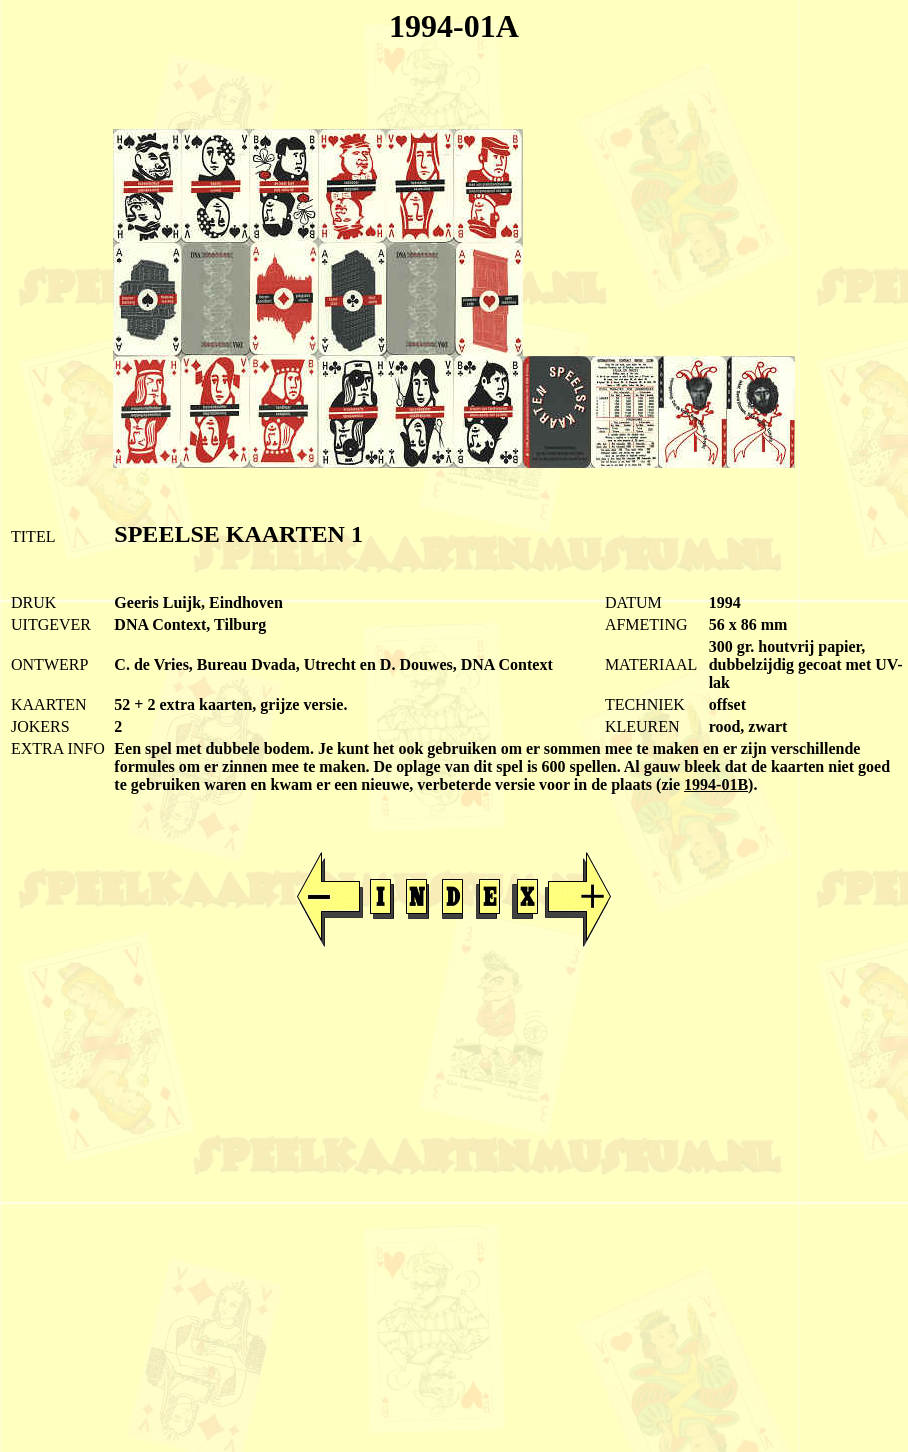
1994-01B (716, 784)
